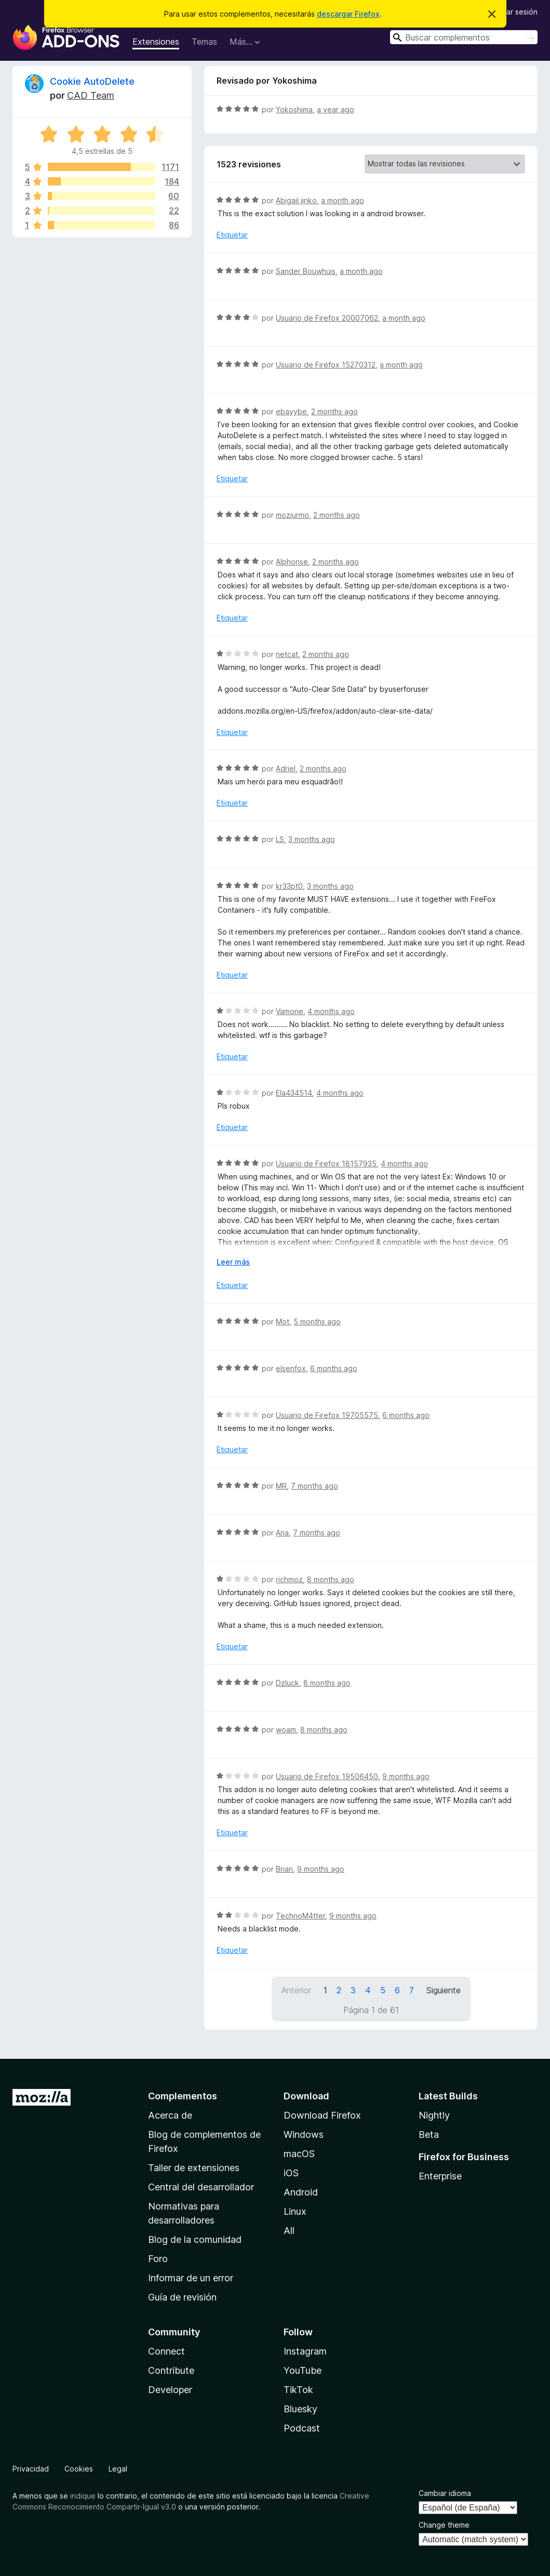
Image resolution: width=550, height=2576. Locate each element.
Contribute (171, 2370)
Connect (166, 2351)
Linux (295, 2211)
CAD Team (90, 95)
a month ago (342, 200)
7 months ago (314, 1485)
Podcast (302, 2428)
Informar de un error (190, 2277)
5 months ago (317, 1321)
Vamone (289, 1011)
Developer (170, 2389)
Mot (282, 1321)
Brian (284, 1868)
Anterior (296, 1990)
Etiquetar (232, 234)
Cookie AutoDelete (92, 81)
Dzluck (287, 1682)
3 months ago (311, 839)
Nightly (434, 2115)
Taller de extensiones (193, 2167)
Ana (282, 1532)
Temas (204, 41)
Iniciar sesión (515, 11)
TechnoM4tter (300, 1915)
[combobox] (464, 37)
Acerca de (170, 2115)
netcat (287, 654)
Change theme (444, 2524)
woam (286, 1729)
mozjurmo (292, 514)
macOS (299, 2153)
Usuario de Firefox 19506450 (327, 1776)
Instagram (305, 2351)
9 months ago (406, 1776)
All (289, 2230)
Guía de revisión (182, 2297)
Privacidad (30, 2468)
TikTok (298, 2389)
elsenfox (291, 1368)
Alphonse (292, 561)
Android (301, 2192)
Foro (158, 2258)
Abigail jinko (296, 200)
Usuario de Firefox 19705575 (327, 1415)
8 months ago (330, 1579)
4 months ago (331, 1011)
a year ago (335, 109)
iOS (291, 2172)
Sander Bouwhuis (306, 271)
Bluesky (300, 2408)
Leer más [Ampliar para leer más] (233, 1261)
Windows (304, 2134)
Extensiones (155, 41)
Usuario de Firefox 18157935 (326, 1163)
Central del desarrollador (201, 2186)
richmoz (289, 1579)
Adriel (286, 768)
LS (280, 839)
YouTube (302, 2370)
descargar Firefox (348, 13)
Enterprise (440, 2176)
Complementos (182, 2096)
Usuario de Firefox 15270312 (325, 364)
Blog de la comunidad (195, 2239)
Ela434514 (294, 1092)
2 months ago (334, 411)
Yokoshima (294, 109)
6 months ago (333, 1368)
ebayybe (291, 411)
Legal (118, 2468)
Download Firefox (322, 2115)
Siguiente (443, 1990)
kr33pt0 (289, 886)
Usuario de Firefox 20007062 (327, 317)
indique (83, 2495)
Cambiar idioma (445, 2493)
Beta (429, 2134)
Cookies (78, 2468)
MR (281, 1485)
